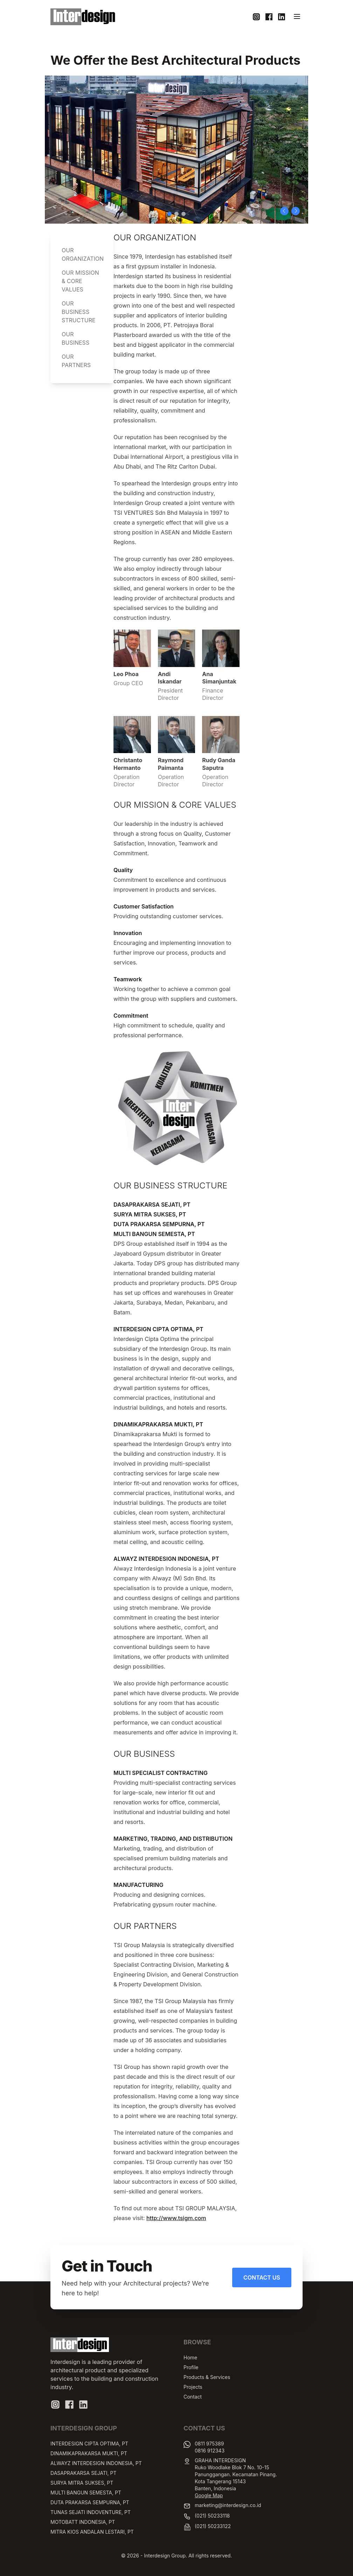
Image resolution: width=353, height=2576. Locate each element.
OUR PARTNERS (76, 360)
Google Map (209, 2495)
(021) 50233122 (213, 2526)
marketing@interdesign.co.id (228, 2505)
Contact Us (261, 2277)
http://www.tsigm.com (176, 2217)
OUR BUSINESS (75, 338)
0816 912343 (209, 2451)
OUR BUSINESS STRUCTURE (79, 312)
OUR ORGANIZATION (82, 254)
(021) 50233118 (212, 2516)
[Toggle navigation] (297, 16)
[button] (284, 211)
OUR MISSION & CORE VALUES (80, 281)
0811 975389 (209, 2444)
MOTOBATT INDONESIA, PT (82, 2522)
